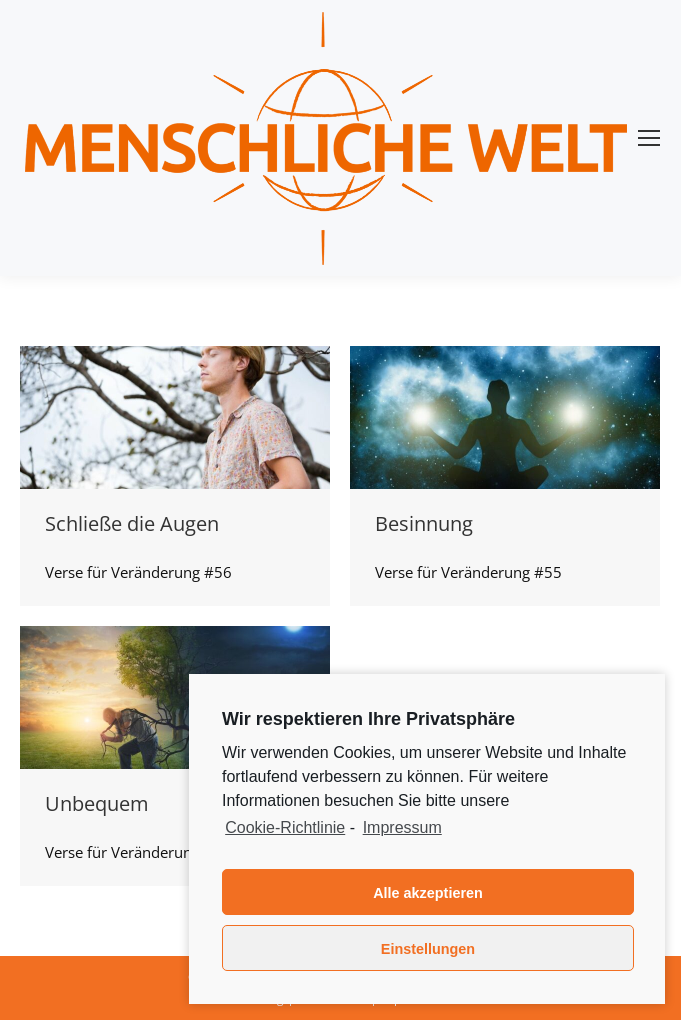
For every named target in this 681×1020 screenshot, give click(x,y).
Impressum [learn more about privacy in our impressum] (402, 827)
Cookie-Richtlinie (285, 827)
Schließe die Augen (132, 523)
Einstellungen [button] (428, 949)
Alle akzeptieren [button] (428, 893)
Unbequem (97, 803)
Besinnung (424, 523)
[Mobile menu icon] (649, 138)
